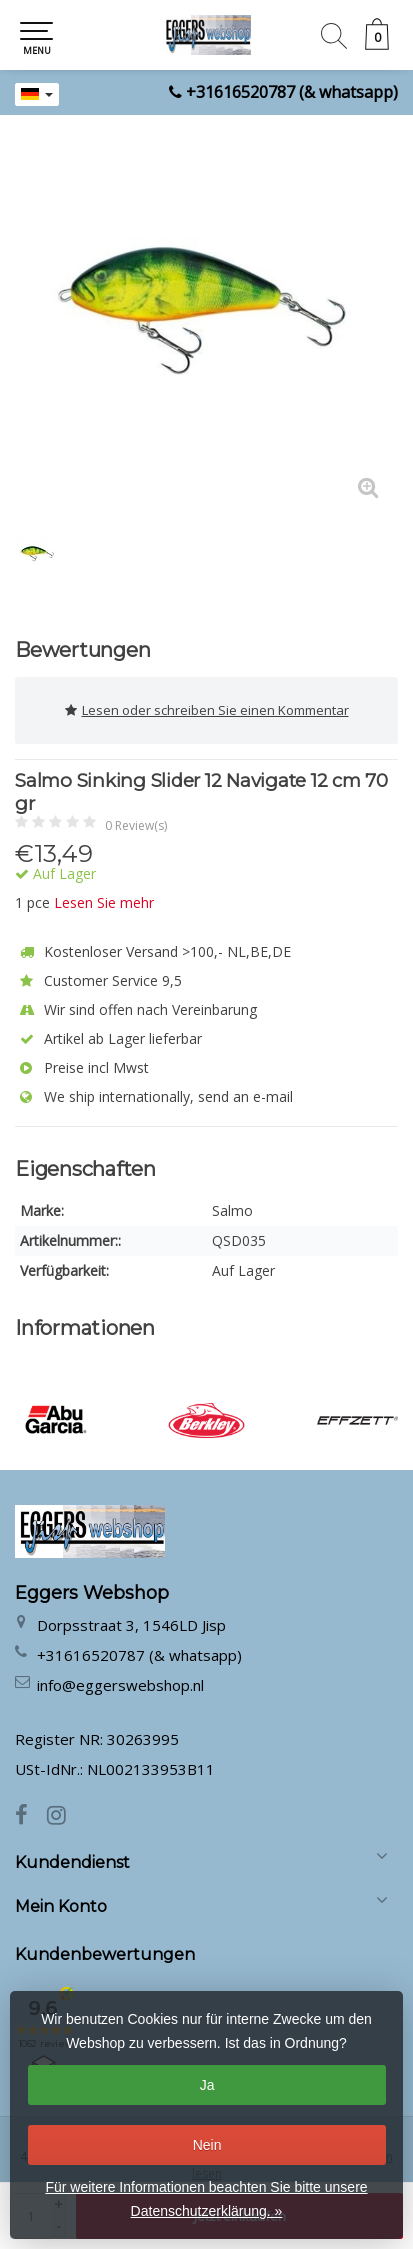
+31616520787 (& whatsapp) (292, 92)
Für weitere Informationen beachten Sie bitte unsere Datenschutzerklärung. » (206, 2199)
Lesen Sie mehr (104, 902)
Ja (207, 2085)
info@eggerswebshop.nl (120, 1685)
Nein (207, 2145)
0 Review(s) (136, 825)
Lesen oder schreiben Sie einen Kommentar (207, 710)
